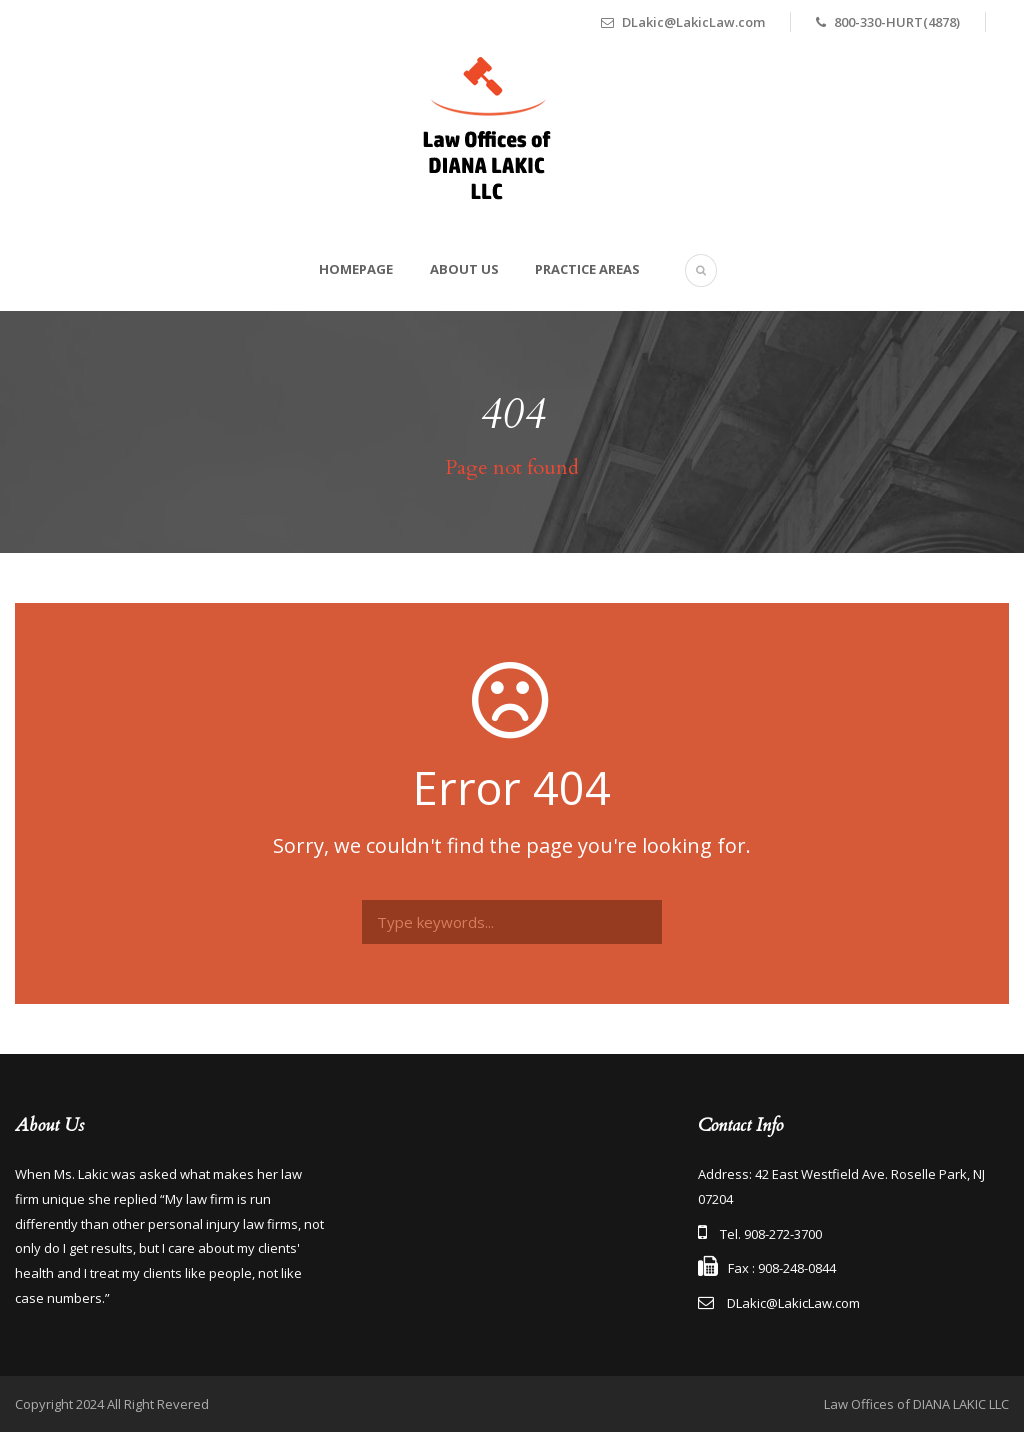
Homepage (356, 269)
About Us (464, 269)
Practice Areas (587, 269)
